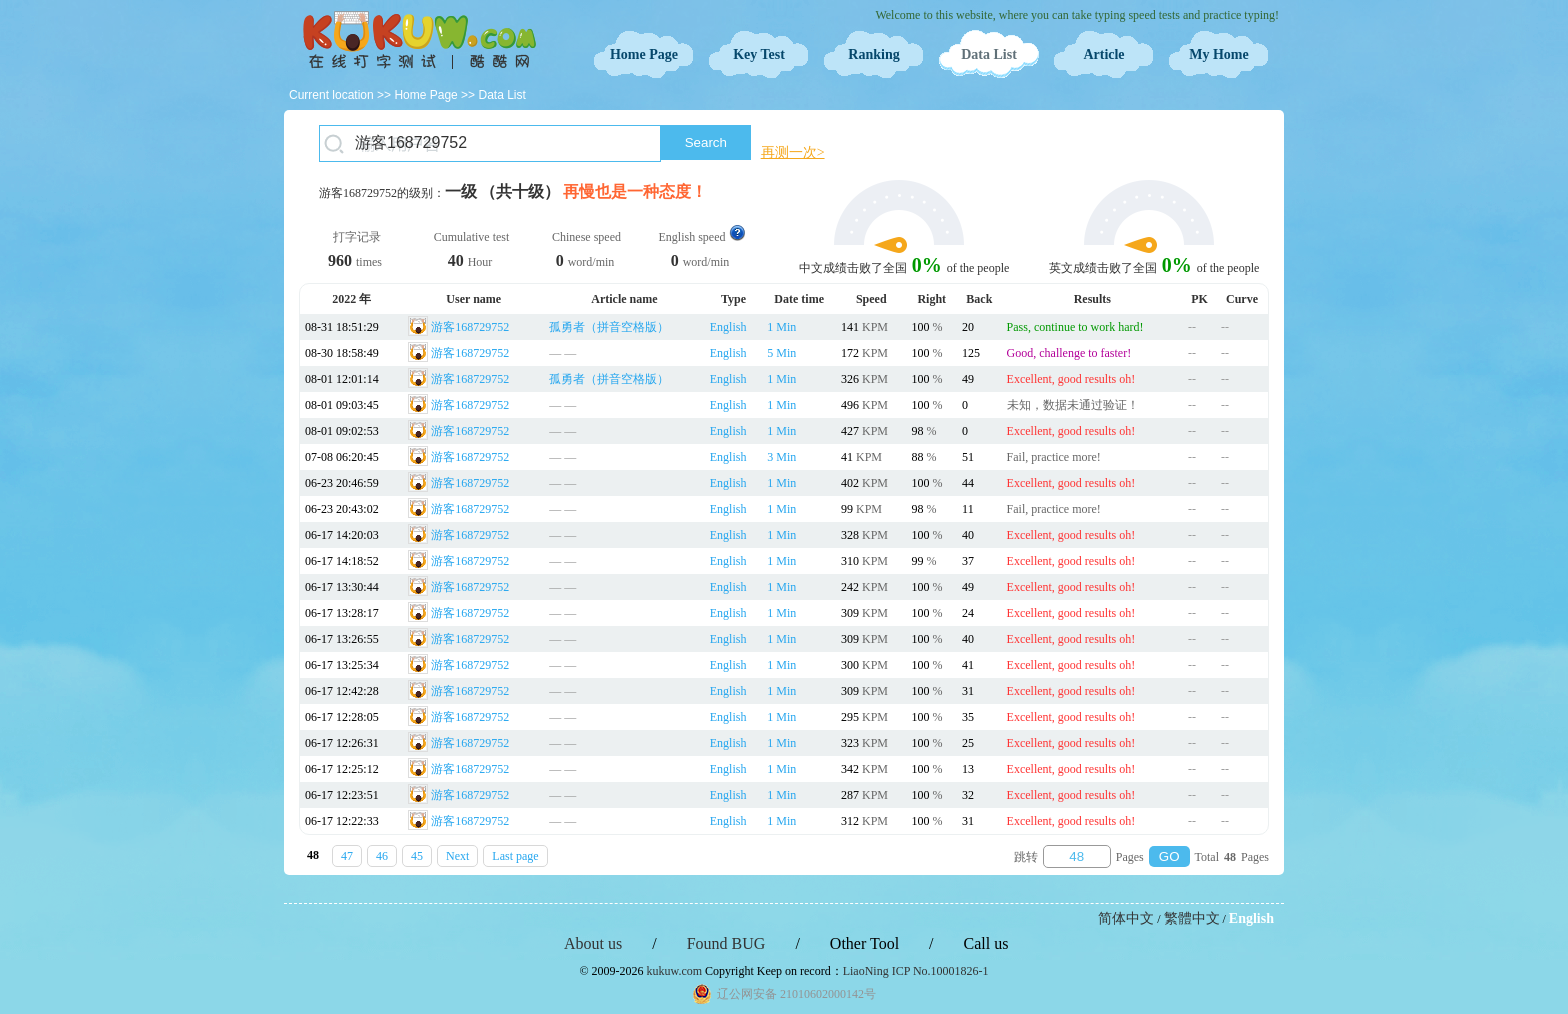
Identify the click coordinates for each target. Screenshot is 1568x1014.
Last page (515, 856)
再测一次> (793, 152)
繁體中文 (1192, 918)
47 (347, 856)
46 (382, 856)
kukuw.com (675, 971)
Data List (989, 54)
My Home (1218, 54)
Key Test (759, 54)
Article (1103, 54)
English (728, 327)
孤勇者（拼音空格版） (609, 327)
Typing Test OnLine (419, 40)
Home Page (644, 54)
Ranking (873, 54)
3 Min (781, 457)
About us (593, 943)
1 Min (781, 327)
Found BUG (726, 943)
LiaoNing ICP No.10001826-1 (916, 971)
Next (457, 856)
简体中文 (1126, 918)
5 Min (781, 353)
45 (417, 856)
